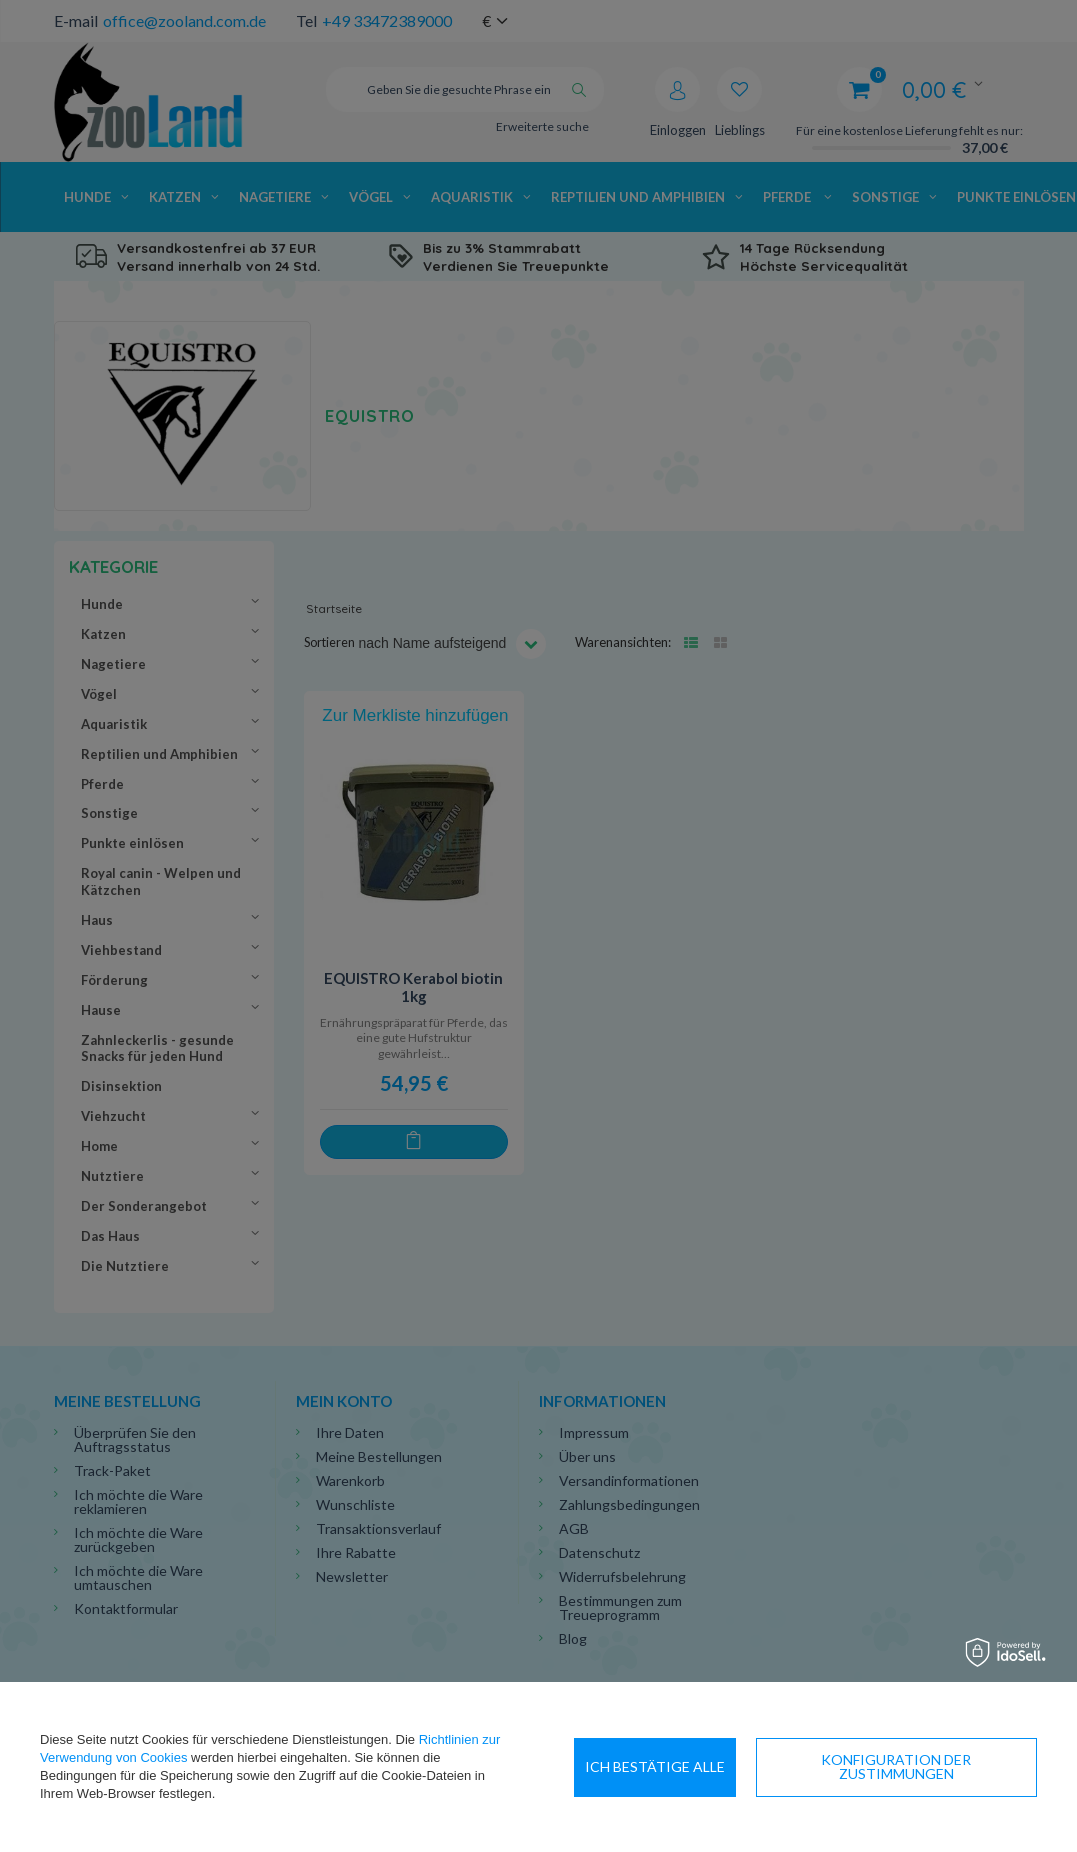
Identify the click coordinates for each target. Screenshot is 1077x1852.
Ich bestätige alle (956, 1766)
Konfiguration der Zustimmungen (714, 1766)
